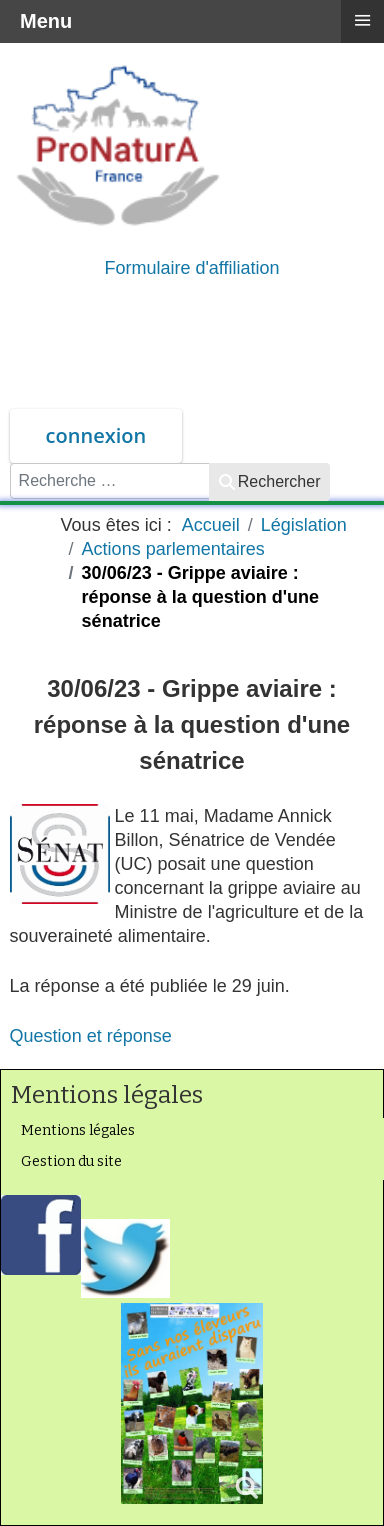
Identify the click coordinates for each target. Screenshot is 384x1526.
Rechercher (270, 481)
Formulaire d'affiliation (191, 268)
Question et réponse (91, 1036)
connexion (96, 435)
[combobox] (110, 481)
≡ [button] (362, 20)
